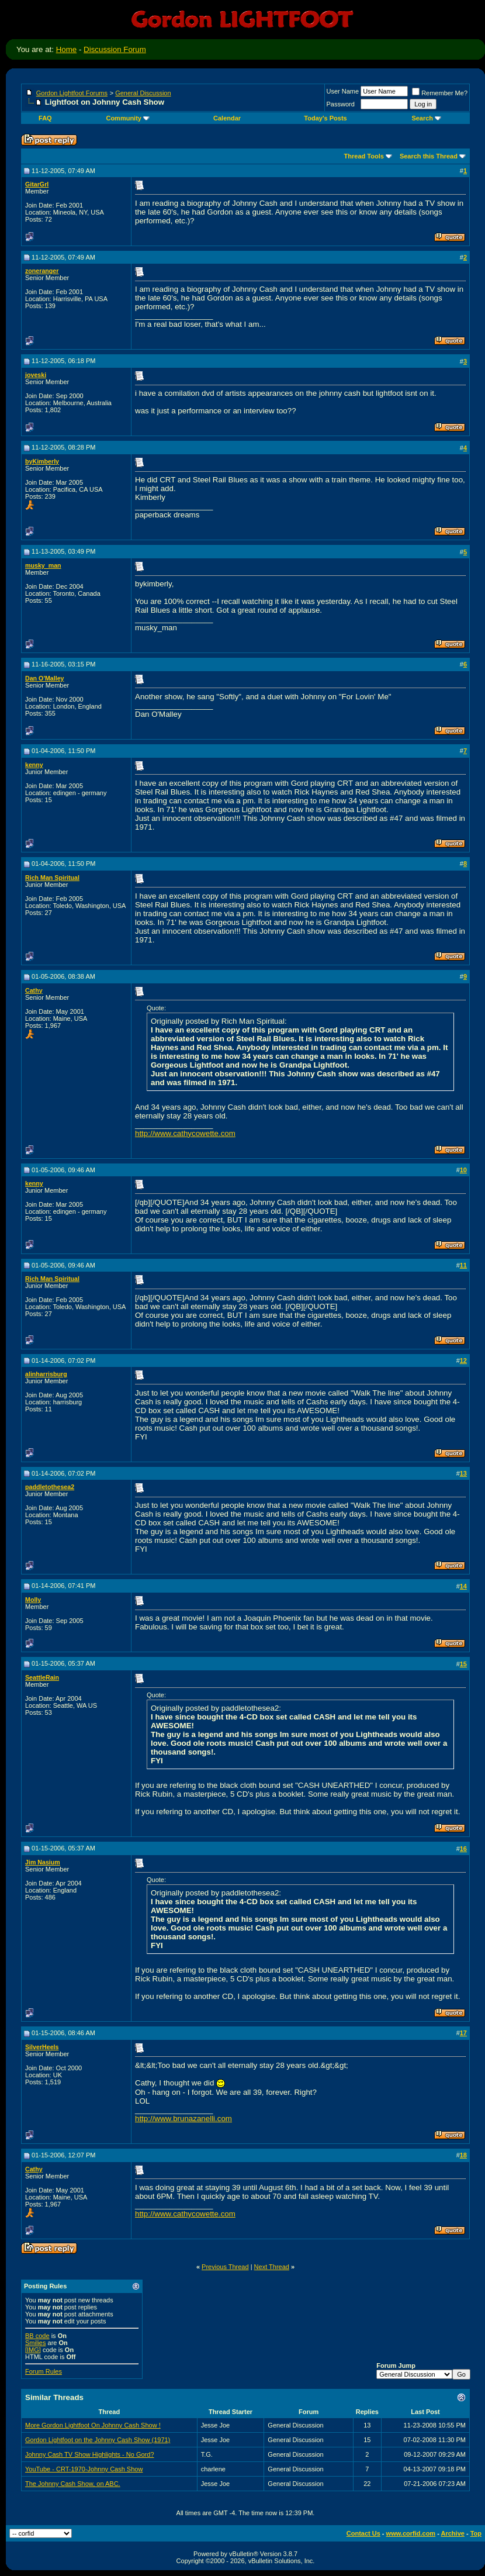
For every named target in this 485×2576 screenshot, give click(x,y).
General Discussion (143, 92)
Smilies (35, 2342)
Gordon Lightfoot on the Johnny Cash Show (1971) (97, 2439)
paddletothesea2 (49, 1486)
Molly (33, 1599)
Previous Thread (225, 2266)
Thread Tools (364, 156)
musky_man (43, 565)
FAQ (45, 118)
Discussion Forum (115, 49)
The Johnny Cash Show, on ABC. (72, 2483)
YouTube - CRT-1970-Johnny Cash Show (84, 2469)
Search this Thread (429, 156)
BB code (37, 2335)
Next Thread (271, 2266)
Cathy (34, 990)
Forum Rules (43, 2371)
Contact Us (363, 2533)
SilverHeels (41, 2046)
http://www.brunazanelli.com (183, 2118)
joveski (35, 374)
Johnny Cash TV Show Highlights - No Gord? (89, 2454)
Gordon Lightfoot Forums (72, 92)
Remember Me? (439, 92)
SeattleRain (42, 1677)
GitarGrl (37, 184)
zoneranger (41, 270)
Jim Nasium (42, 1862)
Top (475, 2533)
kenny (34, 764)
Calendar (227, 118)
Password (341, 104)
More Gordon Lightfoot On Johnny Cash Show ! (93, 2425)
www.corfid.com (411, 2533)
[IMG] (33, 2349)
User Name (343, 91)
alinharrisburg (46, 1373)
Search (426, 118)
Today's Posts (325, 118)
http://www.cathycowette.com (185, 1133)
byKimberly (42, 461)
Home (66, 49)
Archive (453, 2533)
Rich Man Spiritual (52, 877)
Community (128, 118)
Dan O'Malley (44, 678)
